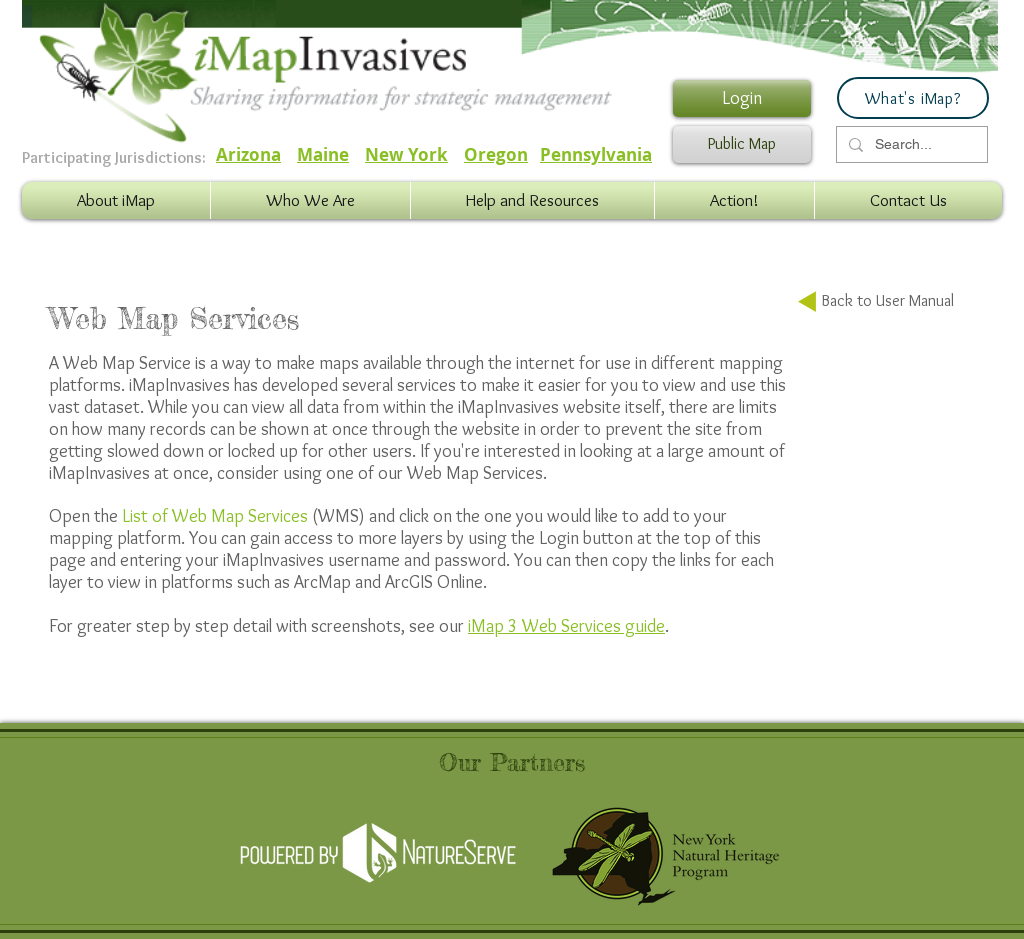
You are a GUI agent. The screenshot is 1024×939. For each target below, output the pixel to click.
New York (406, 154)
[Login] (742, 98)
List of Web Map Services (215, 516)
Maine (323, 154)
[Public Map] (742, 144)
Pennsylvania (596, 154)
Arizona (248, 154)
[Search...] (910, 145)
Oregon (496, 154)
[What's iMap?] (913, 98)
